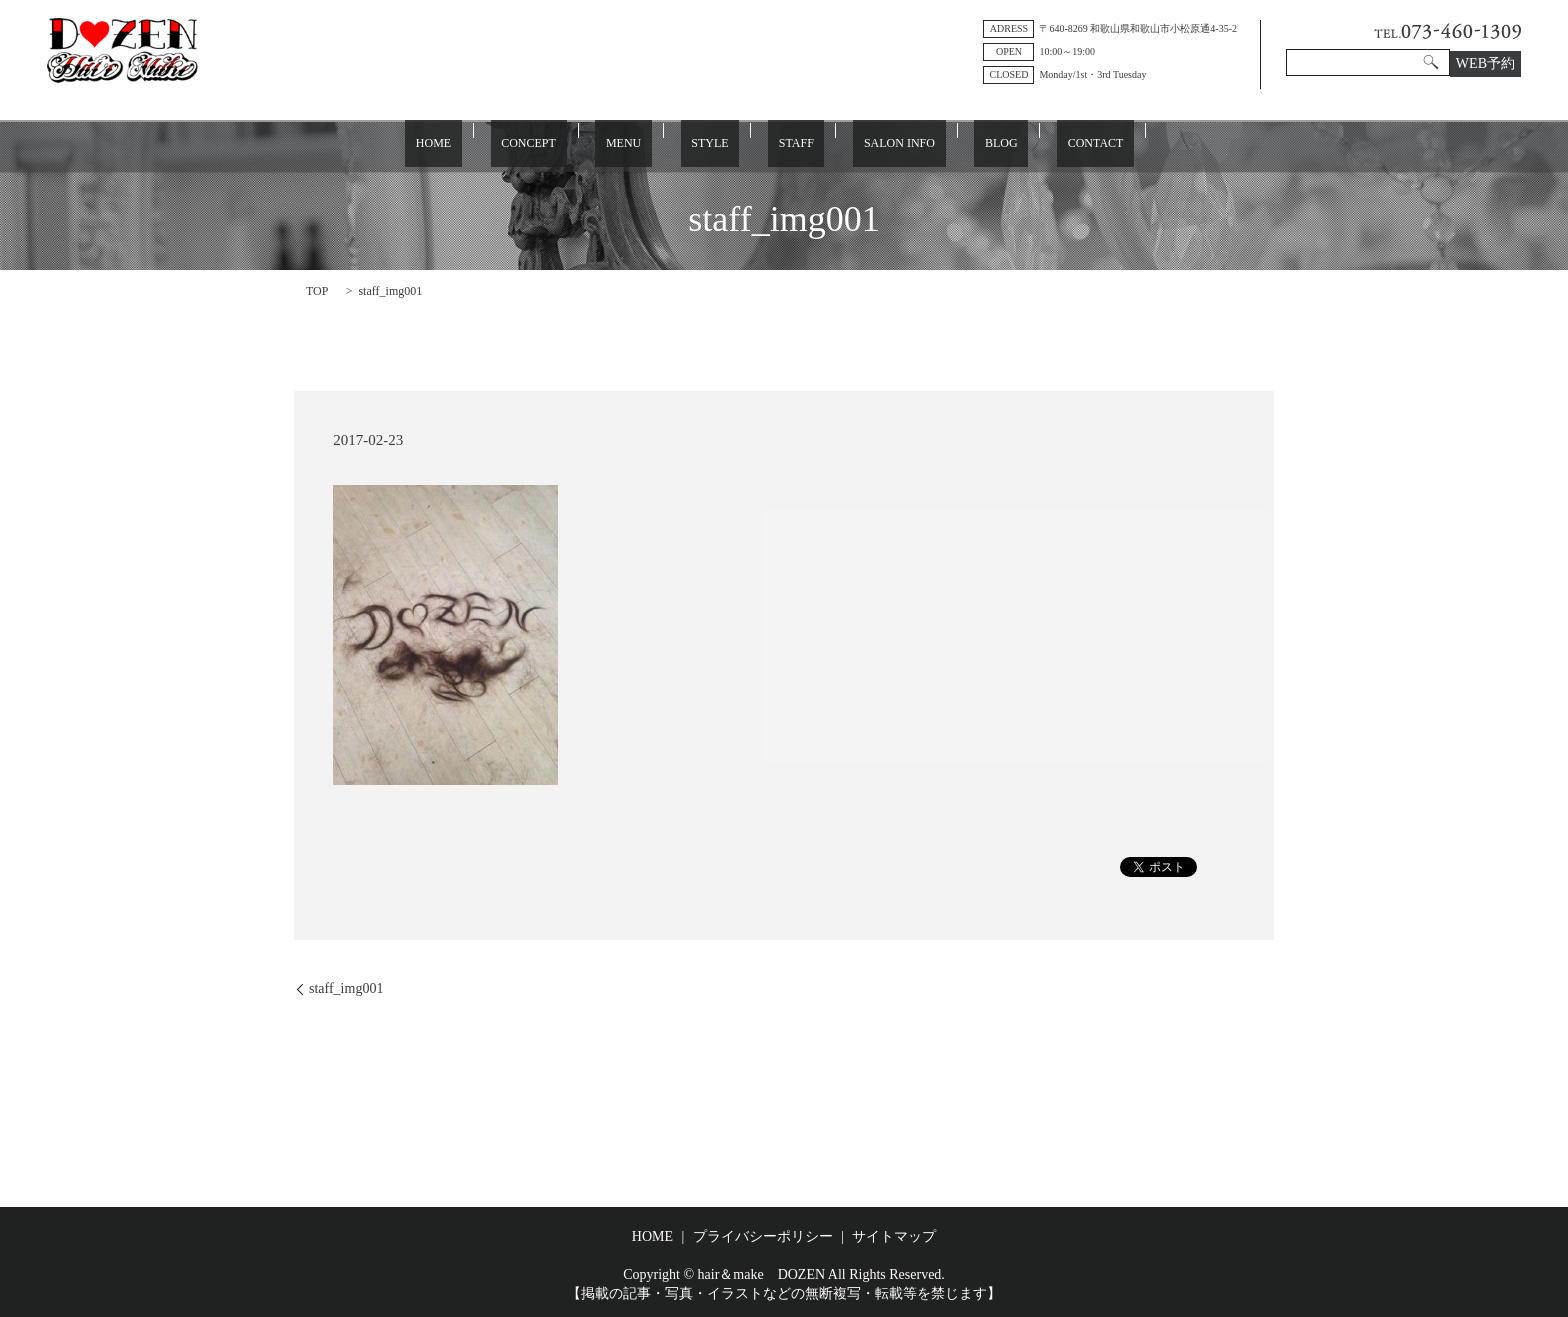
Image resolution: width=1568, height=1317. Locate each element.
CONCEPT (581, 144)
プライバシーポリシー (763, 1235)
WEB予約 (1485, 63)
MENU (655, 144)
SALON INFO (867, 144)
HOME (507, 144)
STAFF (785, 144)
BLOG (948, 144)
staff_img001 (346, 988)
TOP (317, 290)
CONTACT (1021, 144)
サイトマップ (894, 1235)
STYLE (720, 144)
